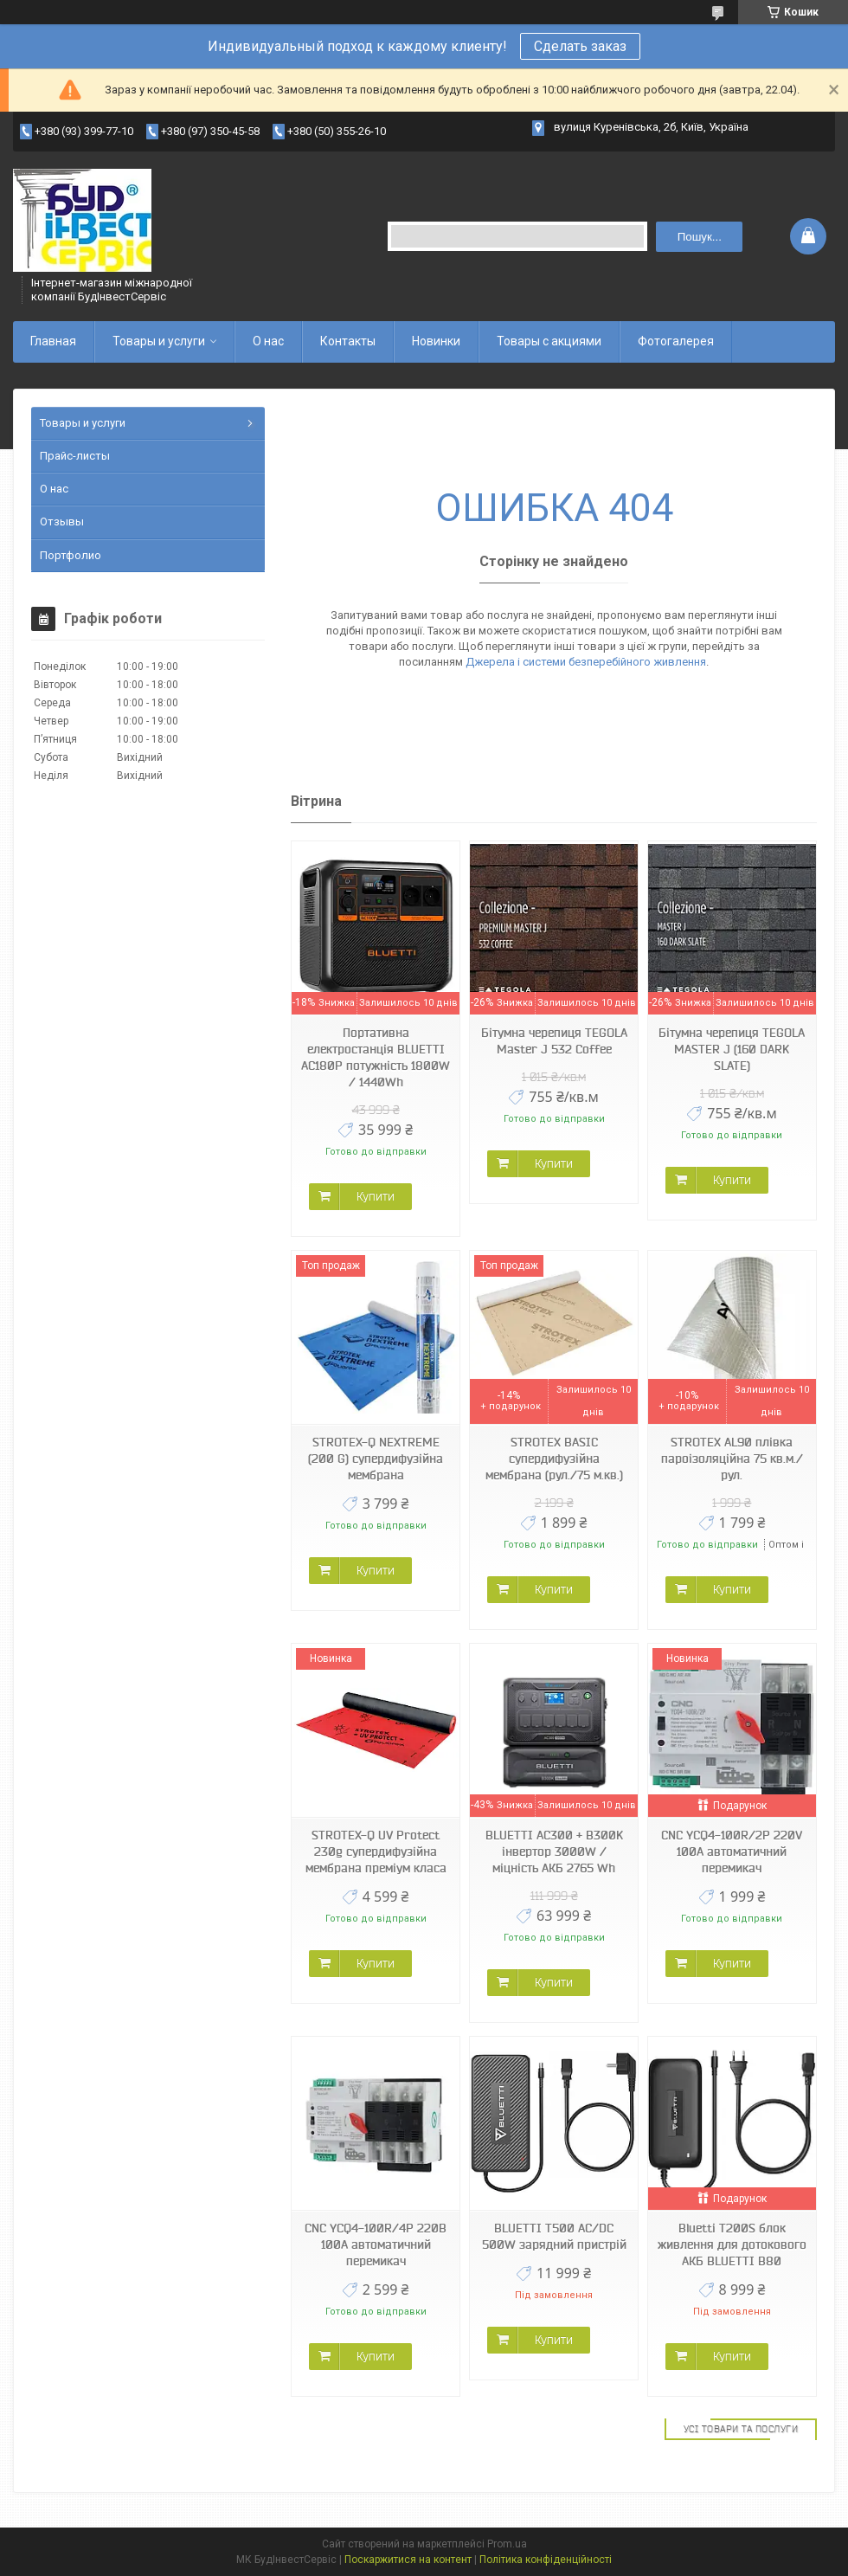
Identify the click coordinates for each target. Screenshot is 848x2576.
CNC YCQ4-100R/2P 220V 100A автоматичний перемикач (731, 1851)
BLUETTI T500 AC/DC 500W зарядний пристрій (554, 2236)
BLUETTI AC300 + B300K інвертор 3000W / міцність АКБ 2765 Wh (554, 1851)
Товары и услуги (158, 341)
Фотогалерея (676, 341)
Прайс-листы (75, 455)
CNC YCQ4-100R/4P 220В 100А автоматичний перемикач (375, 2244)
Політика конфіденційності (545, 2559)
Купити (376, 1196)
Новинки (436, 341)
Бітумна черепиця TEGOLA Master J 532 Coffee (554, 1041)
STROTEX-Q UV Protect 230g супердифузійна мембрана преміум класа (375, 1851)
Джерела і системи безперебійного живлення (586, 661)
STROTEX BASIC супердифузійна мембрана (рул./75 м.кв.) (554, 1458)
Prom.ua (507, 2544)
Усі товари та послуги (741, 2429)
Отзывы (62, 521)
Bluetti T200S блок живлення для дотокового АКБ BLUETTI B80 (732, 2244)
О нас (268, 341)
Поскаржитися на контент (408, 2559)
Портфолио (70, 555)
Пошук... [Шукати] (700, 236)
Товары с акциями (549, 341)
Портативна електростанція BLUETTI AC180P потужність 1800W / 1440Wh (375, 1057)
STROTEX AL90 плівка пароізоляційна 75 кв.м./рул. (732, 1458)
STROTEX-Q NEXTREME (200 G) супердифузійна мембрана (375, 1458)
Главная (53, 341)
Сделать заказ (580, 46)
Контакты (348, 341)
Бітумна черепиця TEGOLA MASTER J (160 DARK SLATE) (731, 1049)
